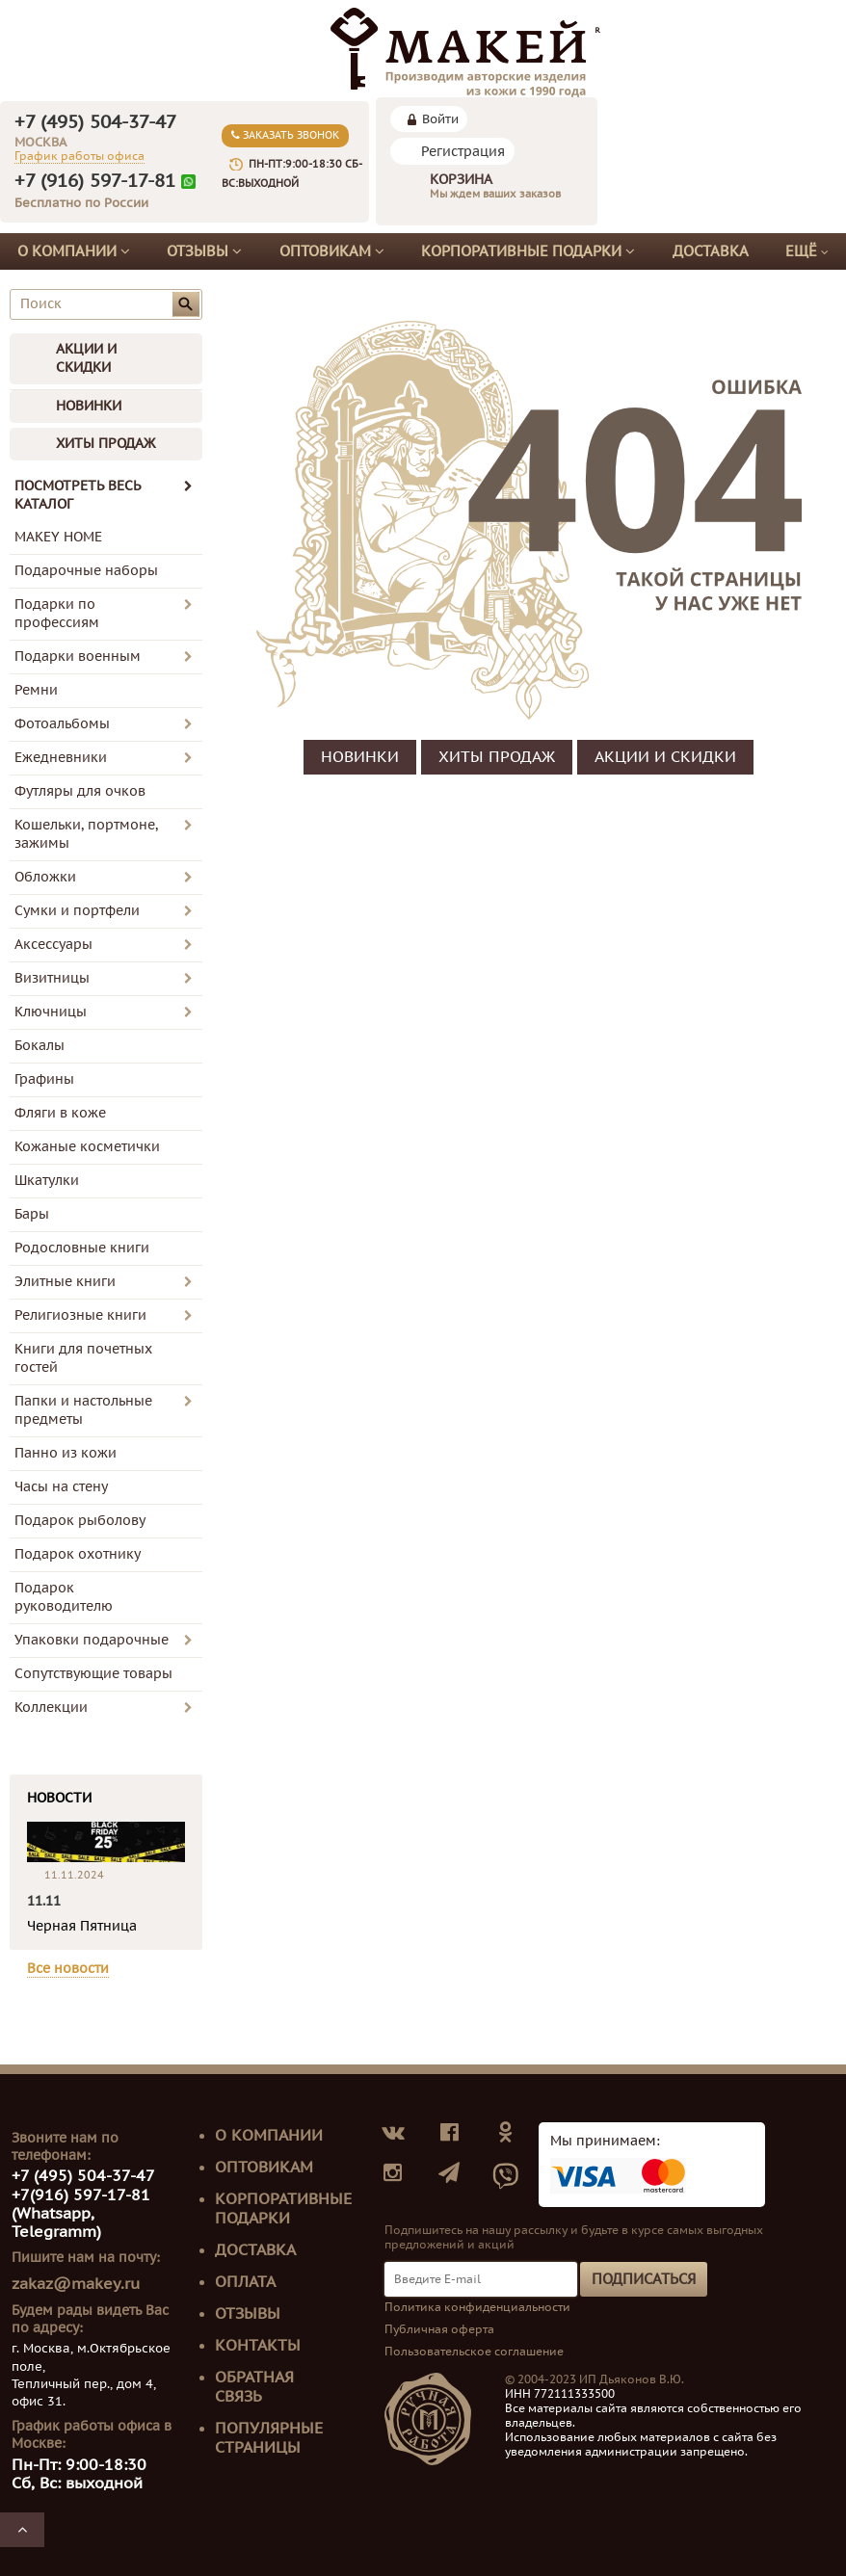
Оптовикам (331, 251)
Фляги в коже (60, 1113)
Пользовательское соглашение (474, 2351)
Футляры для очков (79, 791)
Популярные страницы (269, 2438)
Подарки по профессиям (56, 613)
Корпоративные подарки (528, 251)
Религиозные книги (80, 1315)
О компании (73, 251)
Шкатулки (46, 1180)
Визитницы (52, 978)
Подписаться (644, 2279)
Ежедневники (60, 757)
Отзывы (204, 251)
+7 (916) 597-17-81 (94, 181)
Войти (440, 119)
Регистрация (463, 152)
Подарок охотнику (77, 1554)
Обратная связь (254, 2387)
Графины (44, 1079)
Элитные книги (65, 1282)
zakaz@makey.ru (76, 2284)
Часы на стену (61, 1487)
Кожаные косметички (87, 1147)
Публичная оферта (439, 2329)
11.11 (44, 1901)
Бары (31, 1214)
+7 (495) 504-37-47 (95, 122)
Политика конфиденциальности (477, 2307)
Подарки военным (77, 656)
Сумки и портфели (77, 911)
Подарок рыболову (79, 1520)
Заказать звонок (285, 135)
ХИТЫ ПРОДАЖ (105, 443)
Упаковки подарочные (91, 1640)
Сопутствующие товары (93, 1674)
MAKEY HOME (58, 537)
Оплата (245, 2282)
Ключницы (50, 1012)
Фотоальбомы (62, 724)
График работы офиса (79, 156)
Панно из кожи (65, 1453)
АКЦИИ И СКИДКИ (86, 358)
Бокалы (39, 1046)
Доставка (711, 251)
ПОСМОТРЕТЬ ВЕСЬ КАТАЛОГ (103, 495)
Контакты (258, 2345)
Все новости (68, 1968)
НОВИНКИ (88, 406)
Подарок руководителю (63, 1597)
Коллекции (51, 1707)
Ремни (36, 690)
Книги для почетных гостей (83, 1358)
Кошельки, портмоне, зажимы (86, 834)
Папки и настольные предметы (83, 1410)
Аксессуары (53, 944)
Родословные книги (81, 1248)
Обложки (45, 877)
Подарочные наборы (86, 571)
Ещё (807, 252)
